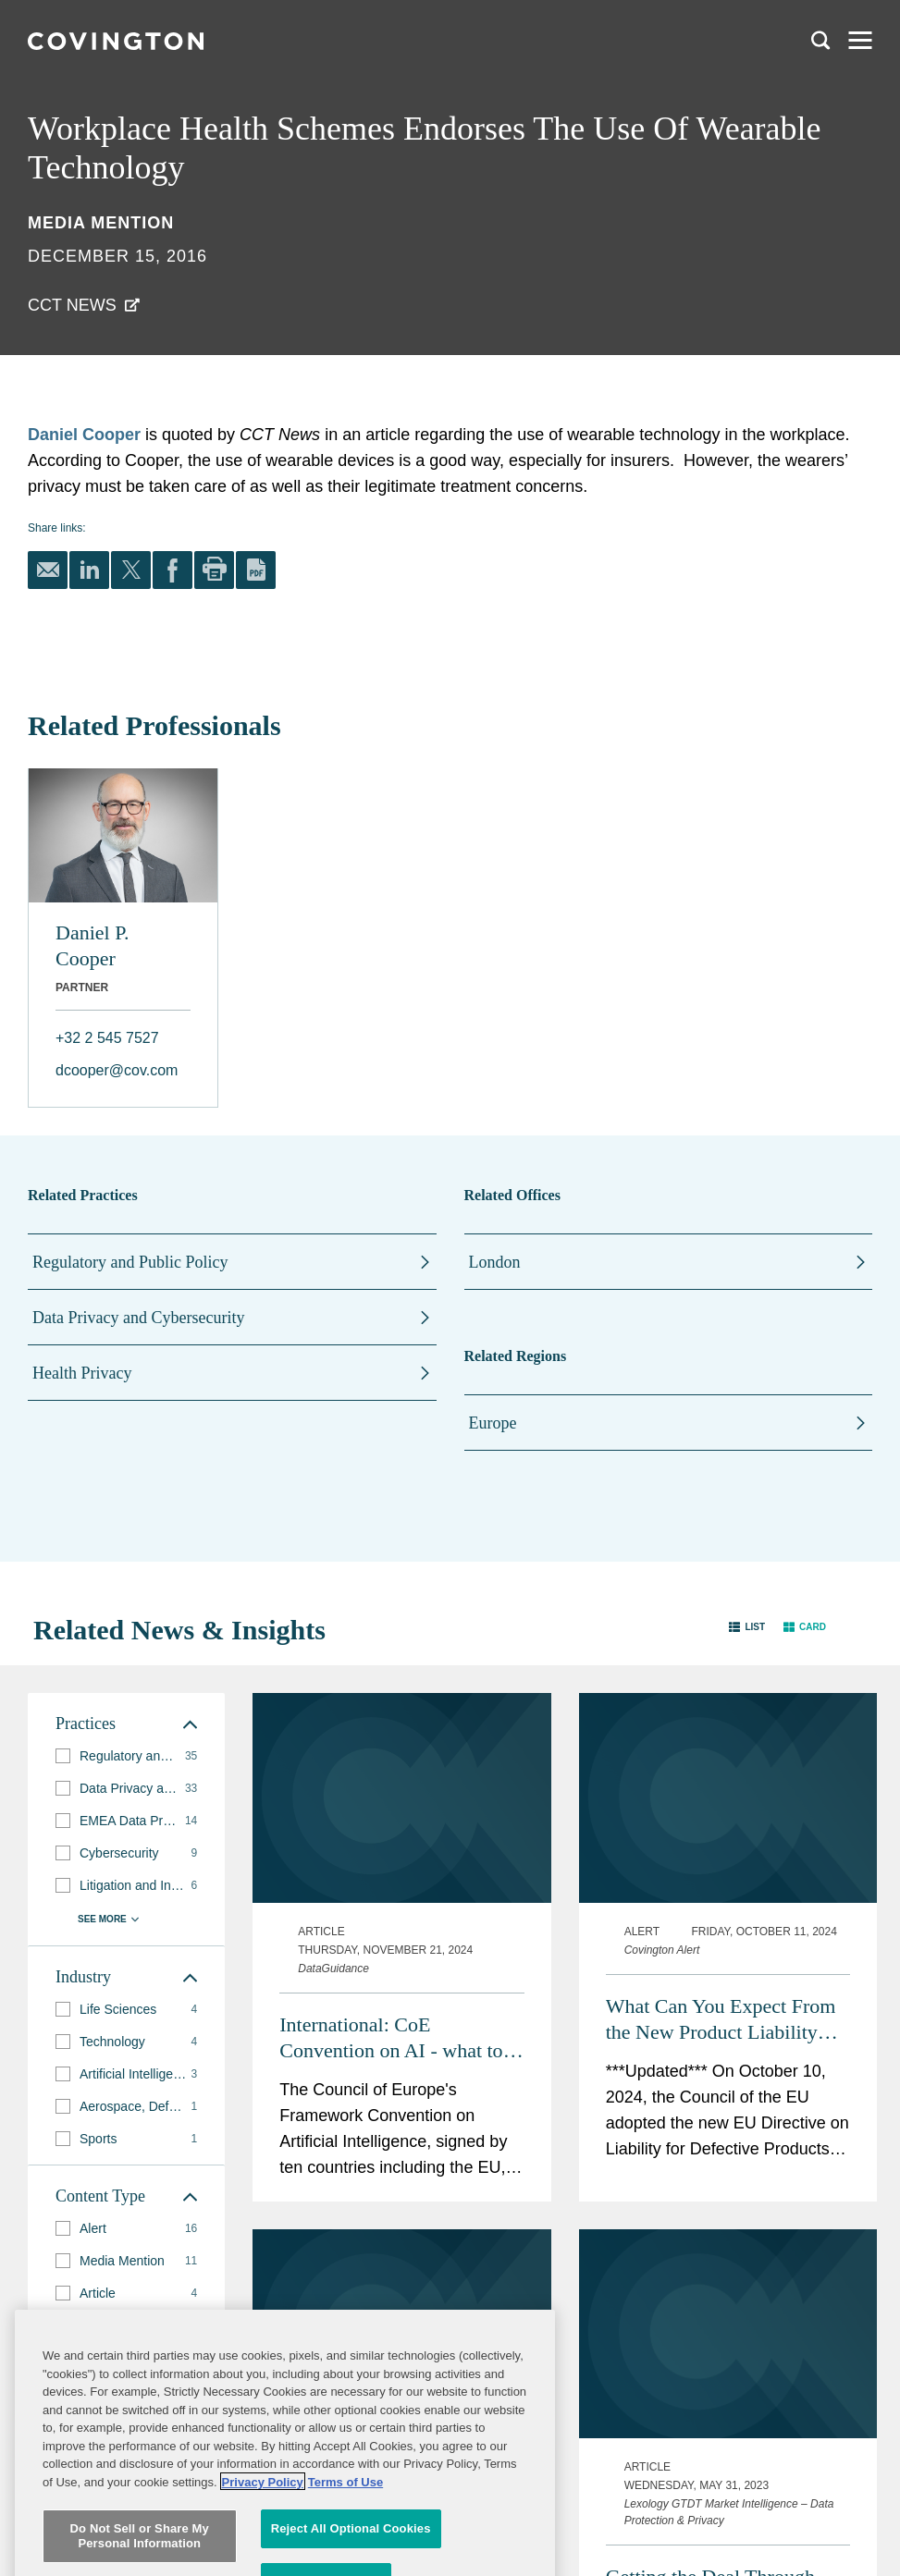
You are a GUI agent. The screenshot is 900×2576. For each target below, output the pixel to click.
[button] (747, 1626)
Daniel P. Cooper (92, 945)
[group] (126, 1756)
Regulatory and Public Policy (130, 1262)
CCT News (72, 305)
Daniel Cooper (84, 434)
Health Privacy (81, 1373)
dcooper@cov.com (116, 1070)
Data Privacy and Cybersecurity (138, 1317)
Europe (493, 1423)
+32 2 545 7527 (107, 1038)
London (495, 1262)
